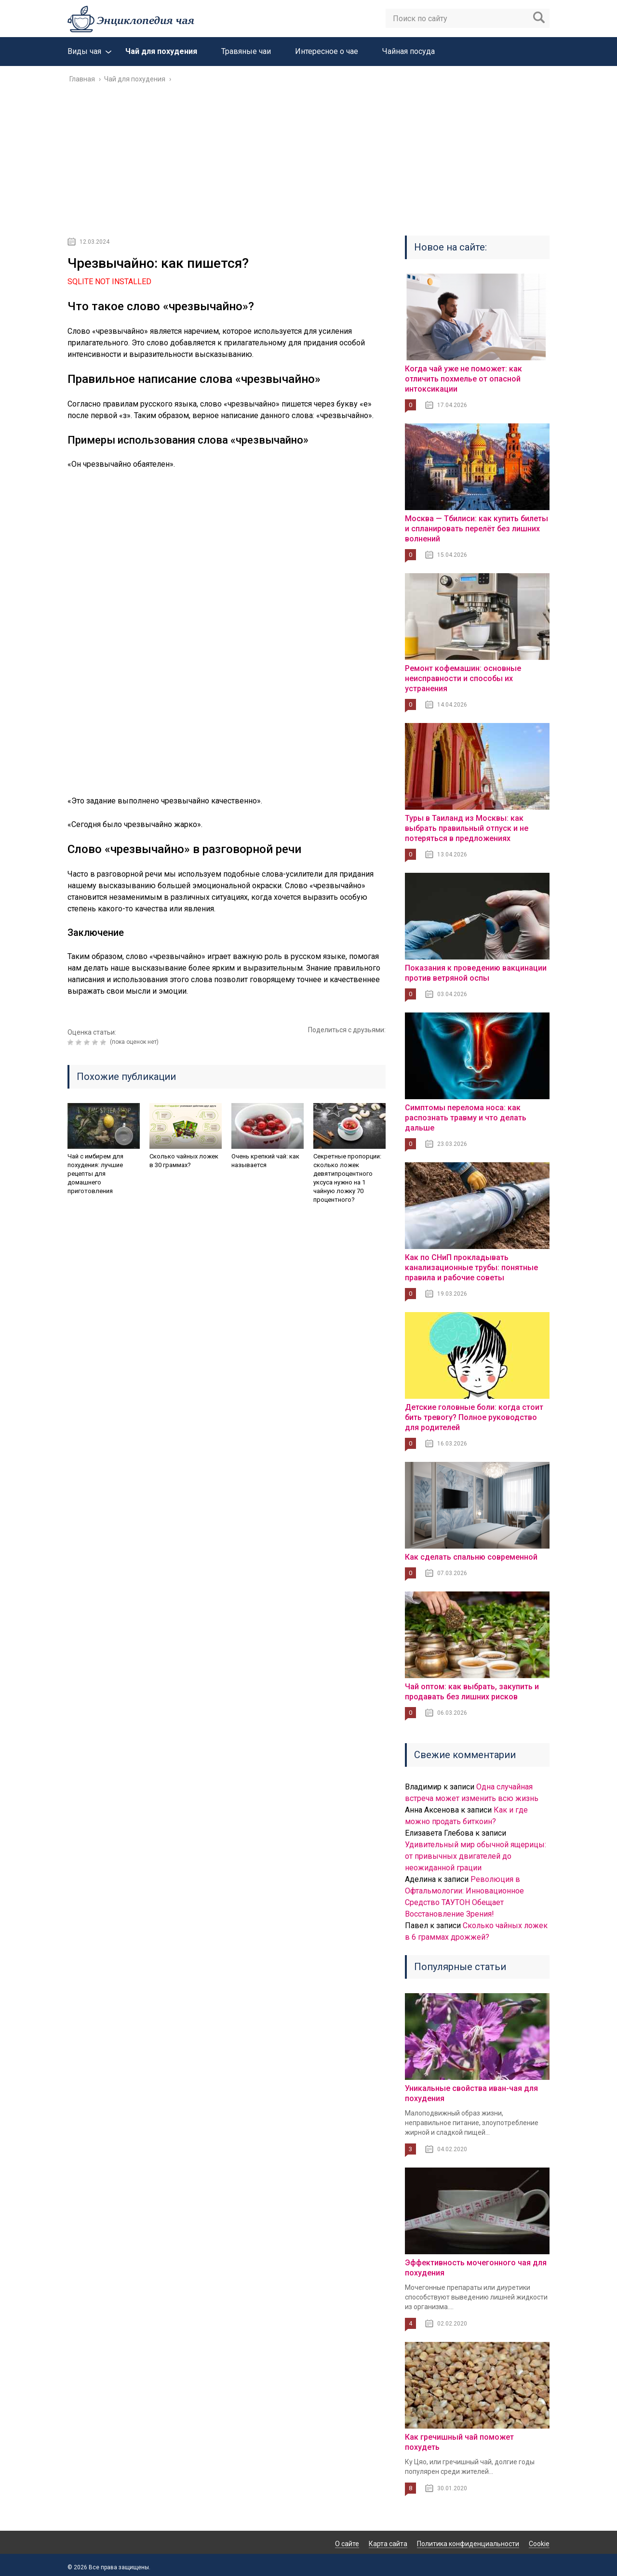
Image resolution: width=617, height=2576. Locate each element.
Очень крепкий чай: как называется (265, 1161)
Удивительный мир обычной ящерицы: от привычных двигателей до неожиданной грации (475, 1856)
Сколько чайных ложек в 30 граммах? (183, 1161)
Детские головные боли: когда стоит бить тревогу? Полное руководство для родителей (474, 1417)
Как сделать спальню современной (471, 1557)
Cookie (539, 2544)
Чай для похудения (161, 51)
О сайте (347, 2544)
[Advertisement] (308, 163)
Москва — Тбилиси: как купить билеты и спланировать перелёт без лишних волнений (476, 528)
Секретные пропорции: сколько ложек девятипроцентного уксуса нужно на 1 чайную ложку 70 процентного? (347, 1178)
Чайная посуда (408, 51)
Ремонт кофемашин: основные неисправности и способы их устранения (463, 678)
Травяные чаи (246, 51)
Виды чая (84, 51)
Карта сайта (388, 2544)
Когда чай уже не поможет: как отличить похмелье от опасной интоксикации (463, 379)
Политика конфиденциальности (468, 2544)
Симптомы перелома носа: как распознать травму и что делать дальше (465, 1117)
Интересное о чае (326, 51)
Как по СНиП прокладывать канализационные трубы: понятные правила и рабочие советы (471, 1267)
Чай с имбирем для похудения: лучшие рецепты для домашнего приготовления (95, 1174)
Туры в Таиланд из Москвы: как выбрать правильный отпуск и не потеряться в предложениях (466, 828)
